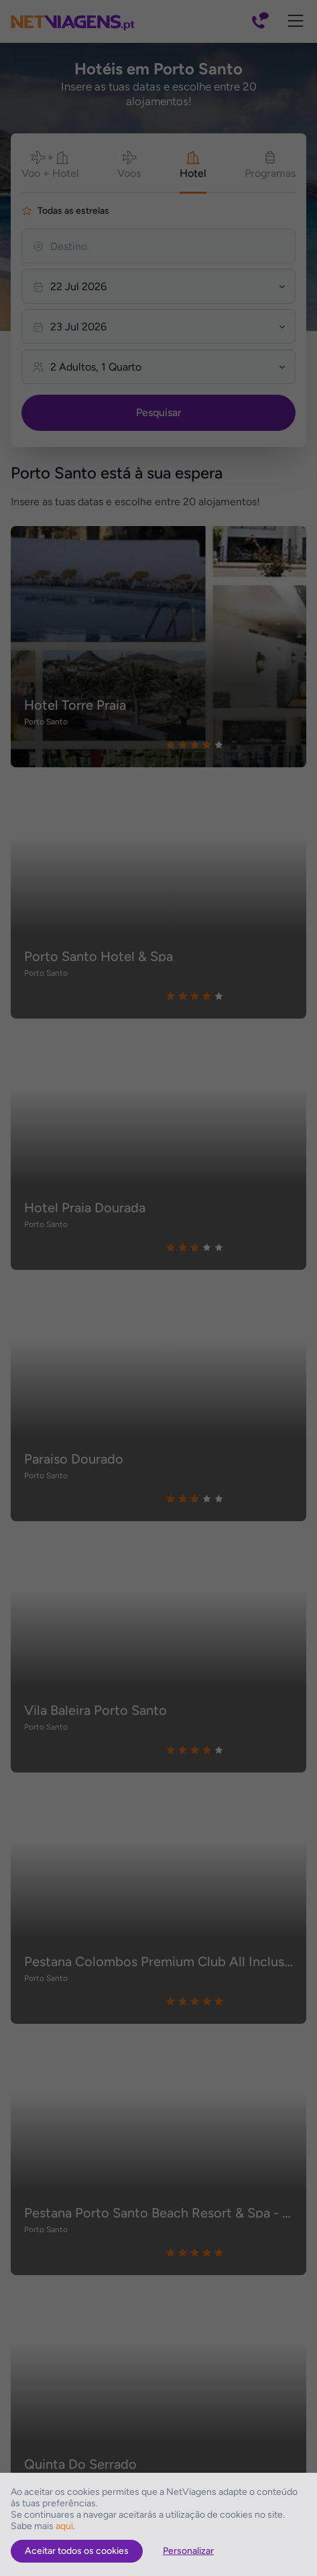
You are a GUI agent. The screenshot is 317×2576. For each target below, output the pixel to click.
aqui (64, 2526)
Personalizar (188, 2551)
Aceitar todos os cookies (77, 2551)
